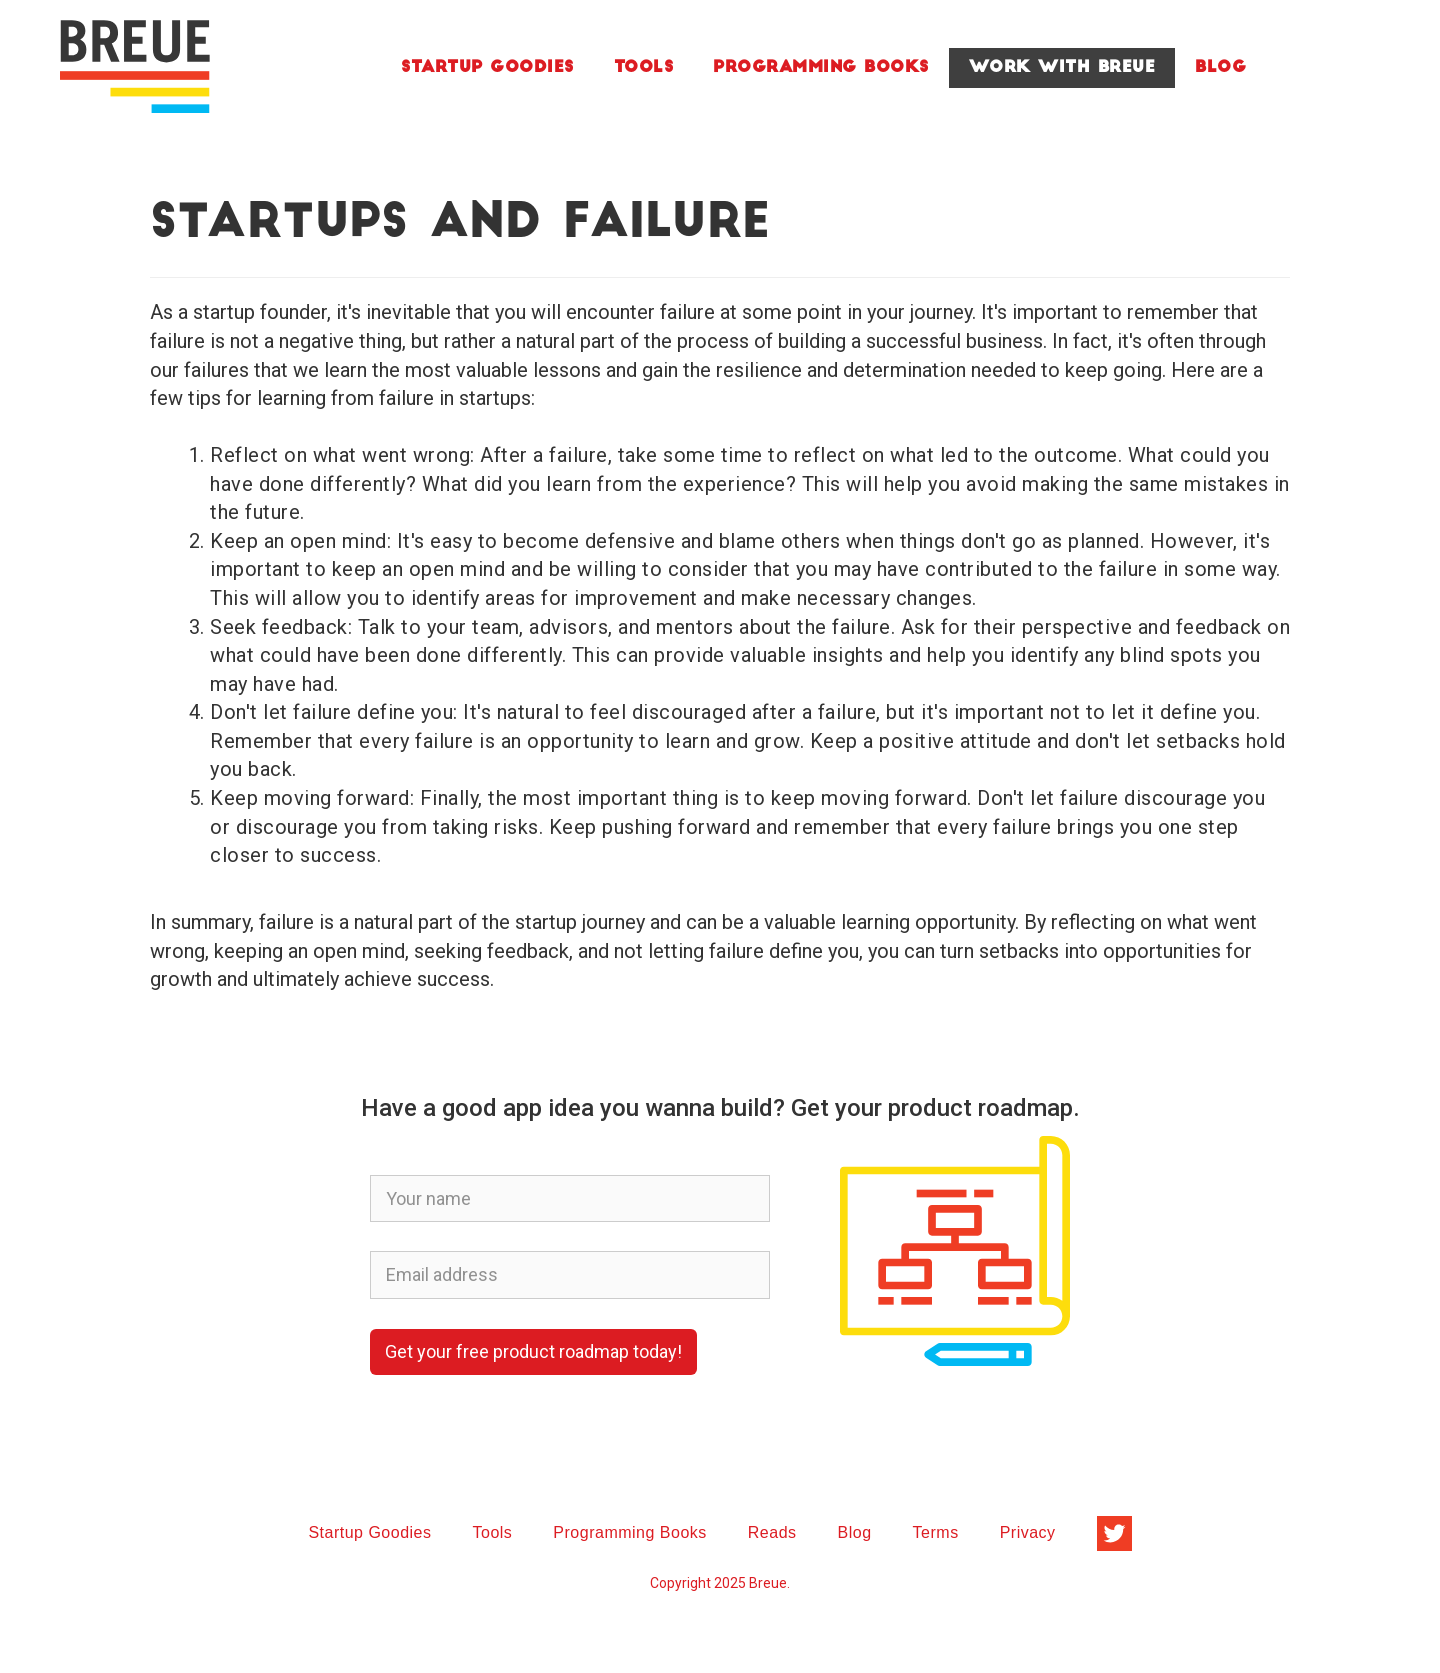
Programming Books (821, 68)
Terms (936, 1532)
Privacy (1028, 1532)
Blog (1220, 68)
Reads (772, 1532)
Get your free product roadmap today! (533, 1351)
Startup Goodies (487, 68)
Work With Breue (1062, 68)
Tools (644, 68)
